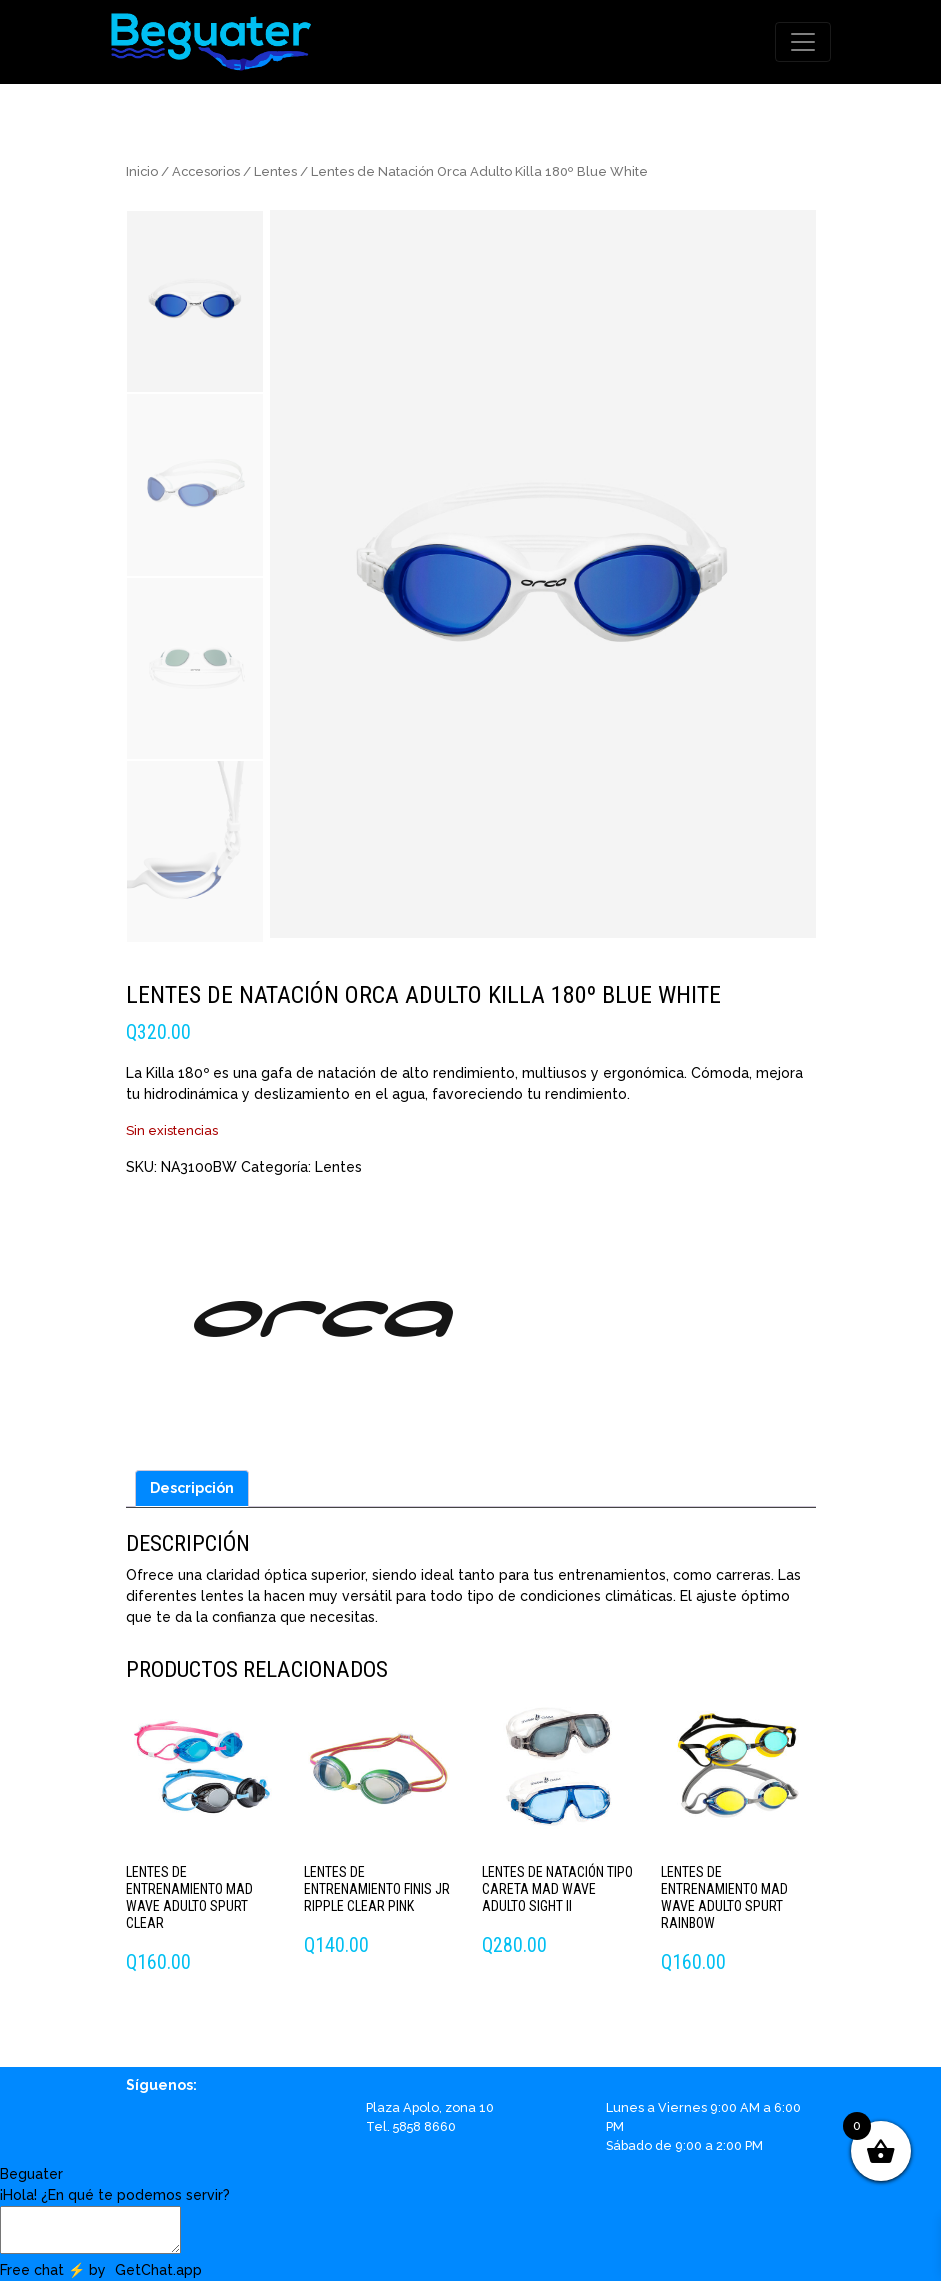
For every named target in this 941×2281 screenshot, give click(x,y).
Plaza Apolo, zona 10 (430, 2107)
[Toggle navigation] (803, 42)
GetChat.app (158, 2270)
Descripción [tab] (192, 1488)
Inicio (142, 171)
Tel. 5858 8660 (411, 2126)
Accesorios (206, 171)
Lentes (275, 171)
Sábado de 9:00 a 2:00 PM (684, 2145)
